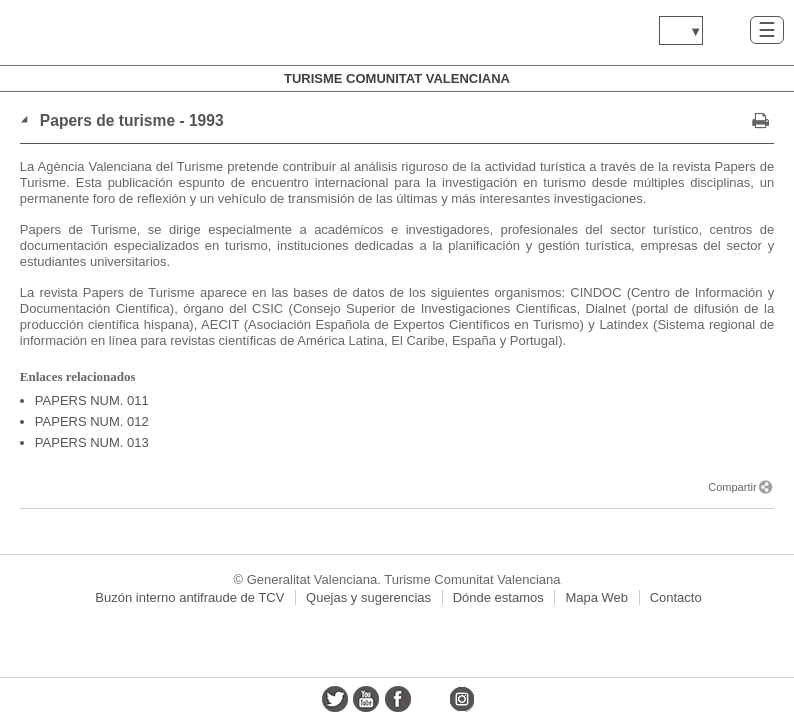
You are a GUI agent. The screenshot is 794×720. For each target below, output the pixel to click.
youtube (366, 699)
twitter (335, 699)
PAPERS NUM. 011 (92, 400)
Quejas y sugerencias (368, 597)
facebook (398, 699)
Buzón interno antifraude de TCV (189, 597)
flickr (430, 699)
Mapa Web (596, 597)
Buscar (726, 29)
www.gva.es (135, 32)
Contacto (676, 597)
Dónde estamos (498, 597)
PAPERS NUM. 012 (92, 421)
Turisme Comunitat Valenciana (397, 78)
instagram (461, 699)
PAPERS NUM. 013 (92, 442)
